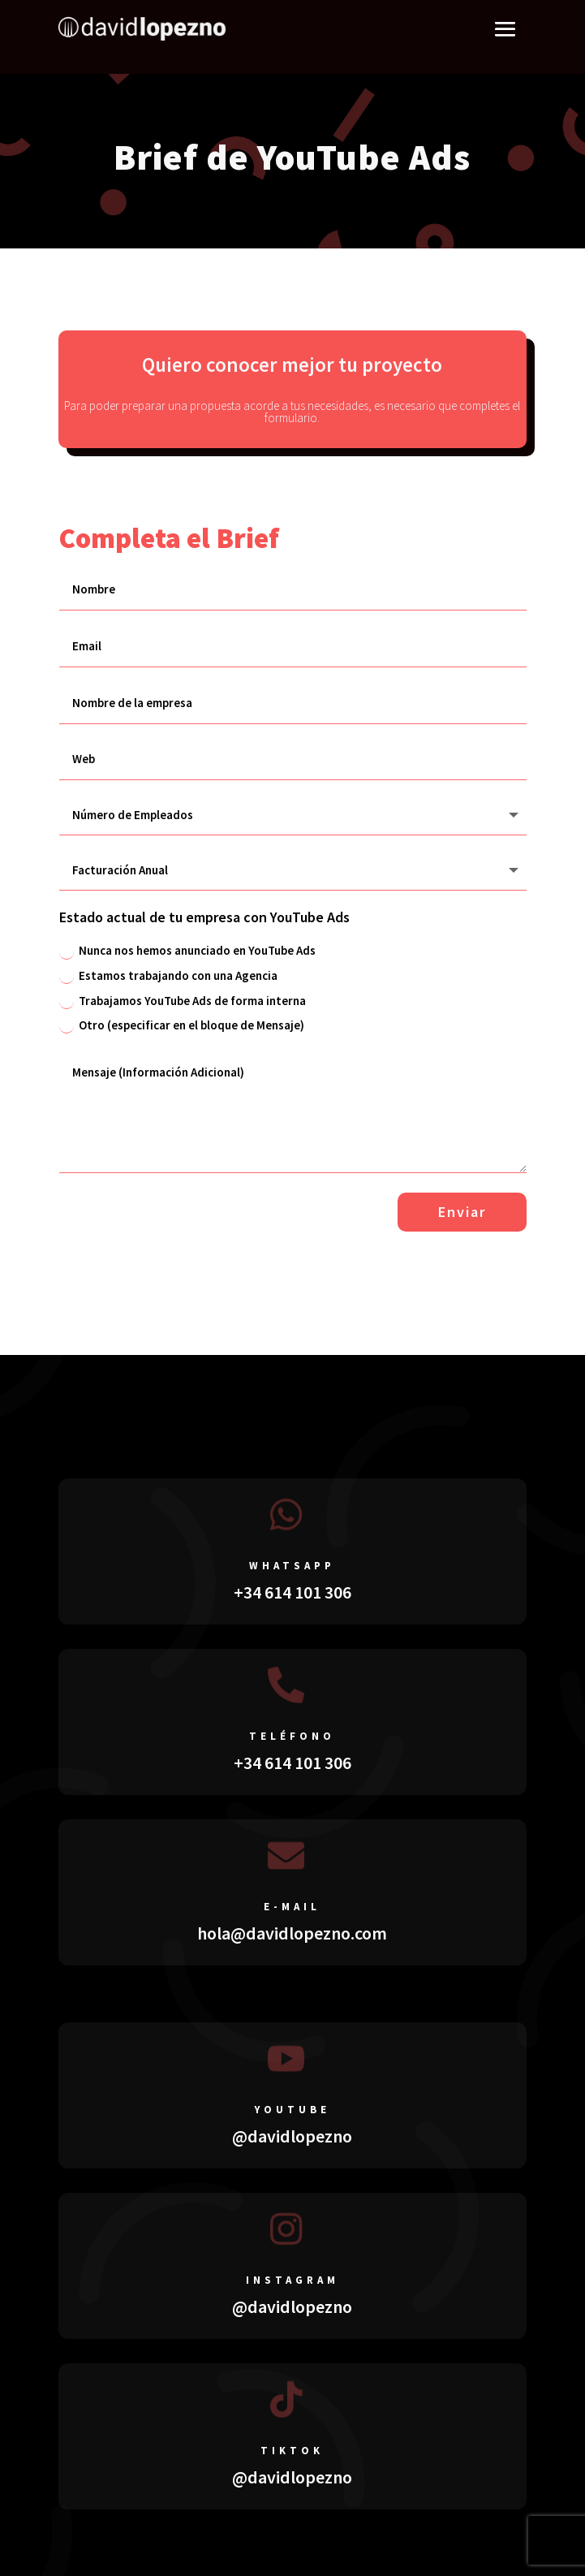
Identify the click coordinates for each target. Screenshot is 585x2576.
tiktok (292, 2450)
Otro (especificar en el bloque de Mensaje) (181, 1025)
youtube (292, 2109)
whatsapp (292, 1566)
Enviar (462, 1211)
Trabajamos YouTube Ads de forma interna (182, 1001)
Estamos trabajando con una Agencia (168, 976)
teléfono (292, 1736)
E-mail (292, 1907)
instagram (292, 2280)
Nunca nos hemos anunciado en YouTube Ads (187, 951)
